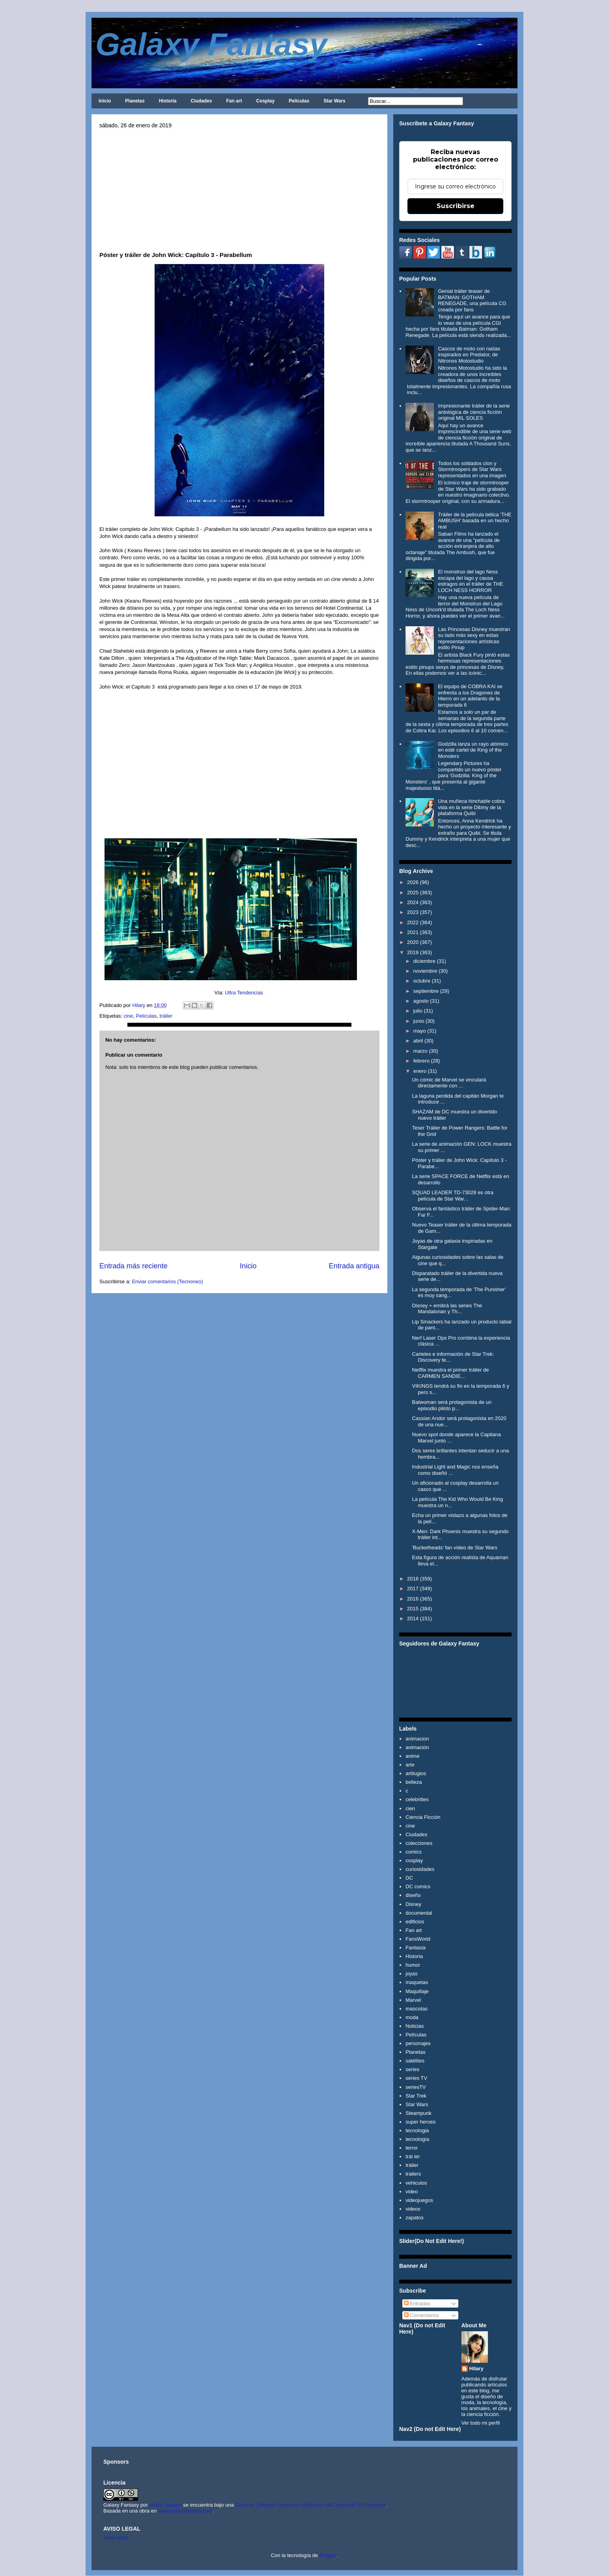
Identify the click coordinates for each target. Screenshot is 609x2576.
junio (418, 1021)
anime (412, 1756)
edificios (414, 1922)
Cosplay (265, 101)
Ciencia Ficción (422, 1817)
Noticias (414, 2026)
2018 (412, 1579)
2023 (412, 912)
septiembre (426, 991)
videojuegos (419, 2200)
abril (418, 1041)
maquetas (416, 1982)
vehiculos (416, 2183)
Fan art (234, 101)
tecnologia (417, 2130)
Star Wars (334, 101)
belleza (413, 1782)
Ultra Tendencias (244, 993)
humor (412, 1965)
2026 (412, 882)
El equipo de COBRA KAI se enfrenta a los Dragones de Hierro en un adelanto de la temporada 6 (470, 695)
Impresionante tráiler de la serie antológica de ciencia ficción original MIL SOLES (474, 412)
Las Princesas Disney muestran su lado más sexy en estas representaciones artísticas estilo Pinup (474, 638)
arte (409, 1765)
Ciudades (201, 101)
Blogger (328, 2555)
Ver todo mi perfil (480, 2423)
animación (417, 1747)
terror (411, 2148)
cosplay (414, 1860)
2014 (412, 1618)
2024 (412, 902)
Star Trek (415, 2096)
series (412, 2069)
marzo (420, 1051)
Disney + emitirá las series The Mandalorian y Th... (447, 1309)
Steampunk (418, 2113)
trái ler (412, 2156)
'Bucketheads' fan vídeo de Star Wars (454, 1547)
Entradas (417, 2303)
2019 (412, 952)
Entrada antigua (354, 1266)
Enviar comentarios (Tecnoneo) (167, 1281)
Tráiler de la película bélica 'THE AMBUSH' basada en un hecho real (474, 521)
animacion (417, 1739)
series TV (416, 2078)
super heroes (420, 2122)
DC (409, 1878)
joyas (411, 1974)
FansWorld (417, 1939)
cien (410, 1808)
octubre (421, 981)
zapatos (414, 2217)
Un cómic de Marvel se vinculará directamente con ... (449, 1083)
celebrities (417, 1799)
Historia (168, 101)
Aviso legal (115, 2538)
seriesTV (415, 2087)
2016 (412, 1599)
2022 (412, 922)
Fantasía (415, 1948)
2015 (412, 1609)
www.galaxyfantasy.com (185, 2511)
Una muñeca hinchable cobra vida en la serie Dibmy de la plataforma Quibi (471, 807)
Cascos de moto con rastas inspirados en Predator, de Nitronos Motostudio (469, 355)
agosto (421, 1001)
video (411, 2191)
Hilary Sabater (166, 2505)
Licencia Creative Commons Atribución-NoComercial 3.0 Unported (310, 2505)
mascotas (416, 2009)
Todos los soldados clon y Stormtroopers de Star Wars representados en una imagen (472, 469)
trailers (413, 2174)
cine (128, 1016)
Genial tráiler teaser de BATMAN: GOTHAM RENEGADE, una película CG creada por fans (472, 300)
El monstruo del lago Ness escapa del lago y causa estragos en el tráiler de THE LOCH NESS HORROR (470, 581)
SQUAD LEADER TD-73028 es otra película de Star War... (452, 1195)
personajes (418, 2043)
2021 (412, 932)
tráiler (166, 1016)
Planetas (134, 101)
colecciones (418, 1843)
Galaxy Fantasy (211, 44)
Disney (413, 1904)
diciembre (424, 961)
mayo (419, 1031)
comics (413, 1852)
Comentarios (421, 2315)
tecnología (417, 2139)
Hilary (476, 2368)
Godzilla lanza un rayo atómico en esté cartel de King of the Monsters (473, 750)
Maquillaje (417, 1991)
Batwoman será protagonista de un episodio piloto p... (451, 1405)
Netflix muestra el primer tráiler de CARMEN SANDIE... (450, 1373)
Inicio (105, 101)
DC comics (417, 1886)
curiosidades (419, 1869)
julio (417, 1011)
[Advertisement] (239, 187)
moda (411, 2017)
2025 (412, 892)
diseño (412, 1895)
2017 (412, 1588)
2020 (412, 942)
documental (418, 1913)
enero (419, 1071)
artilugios (415, 1773)
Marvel (413, 2000)
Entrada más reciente (133, 1266)
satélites (414, 2061)
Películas (299, 101)
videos (412, 2209)
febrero (421, 1061)
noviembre (425, 971)
